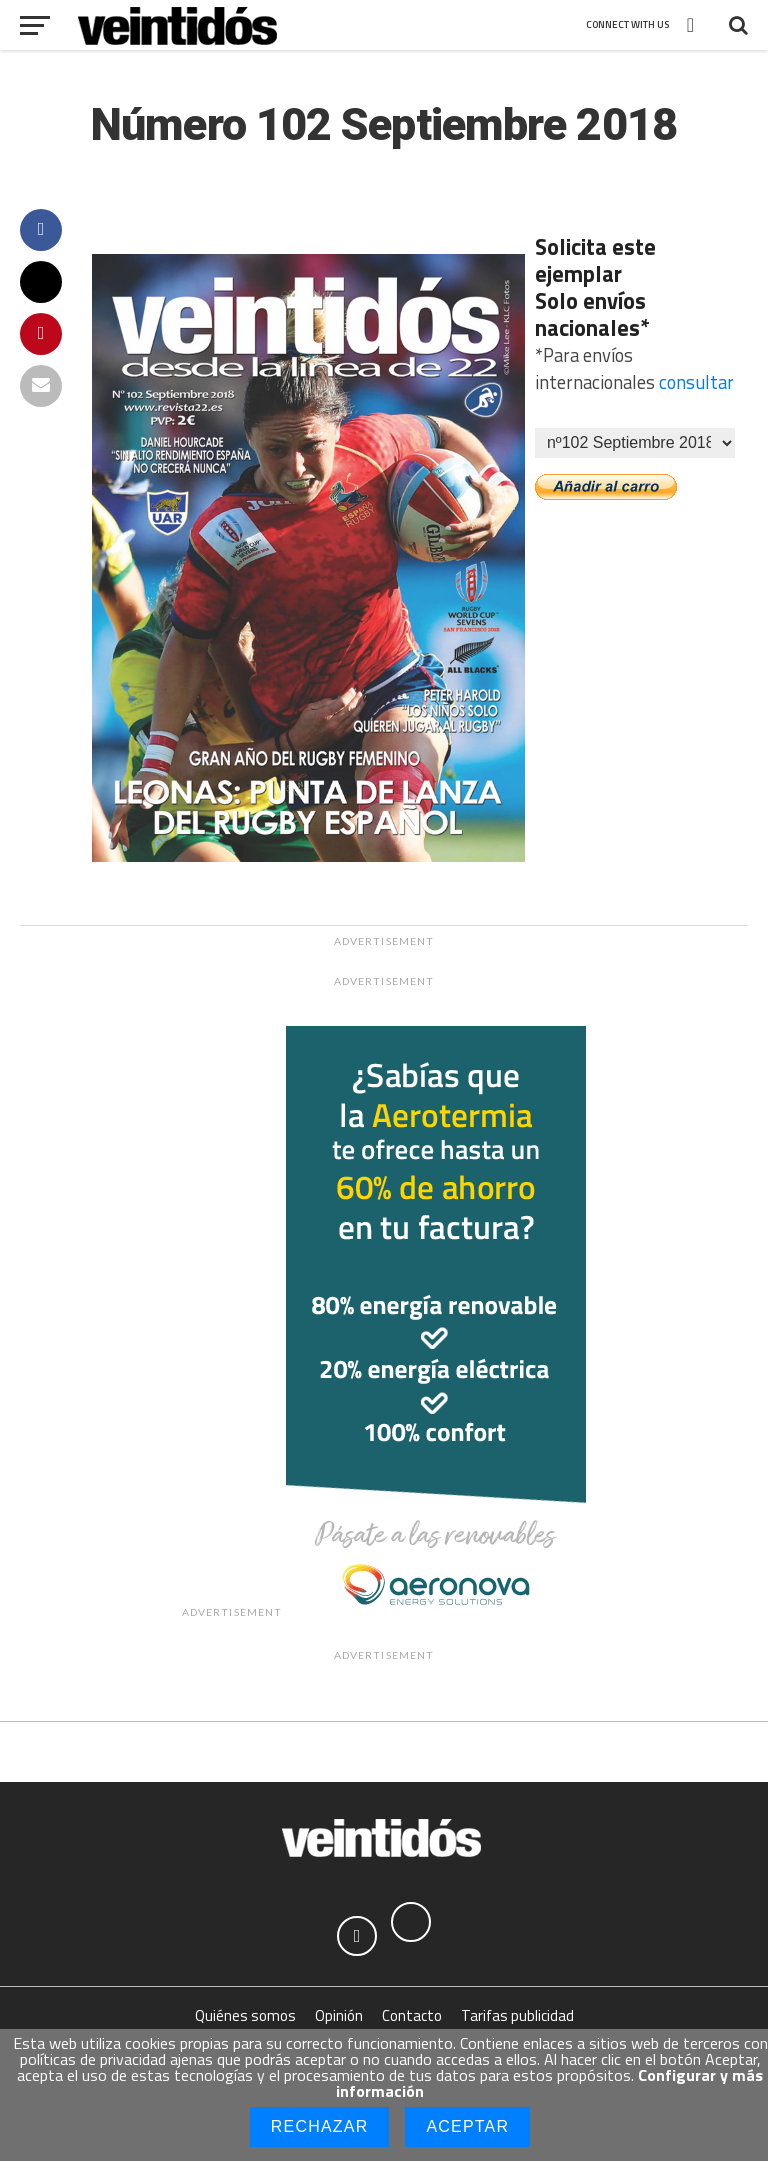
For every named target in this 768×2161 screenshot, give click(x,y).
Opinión (339, 2015)
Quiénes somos (245, 2015)
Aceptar (467, 2126)
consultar (696, 382)
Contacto (412, 2015)
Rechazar (320, 2126)
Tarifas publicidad (517, 2015)
